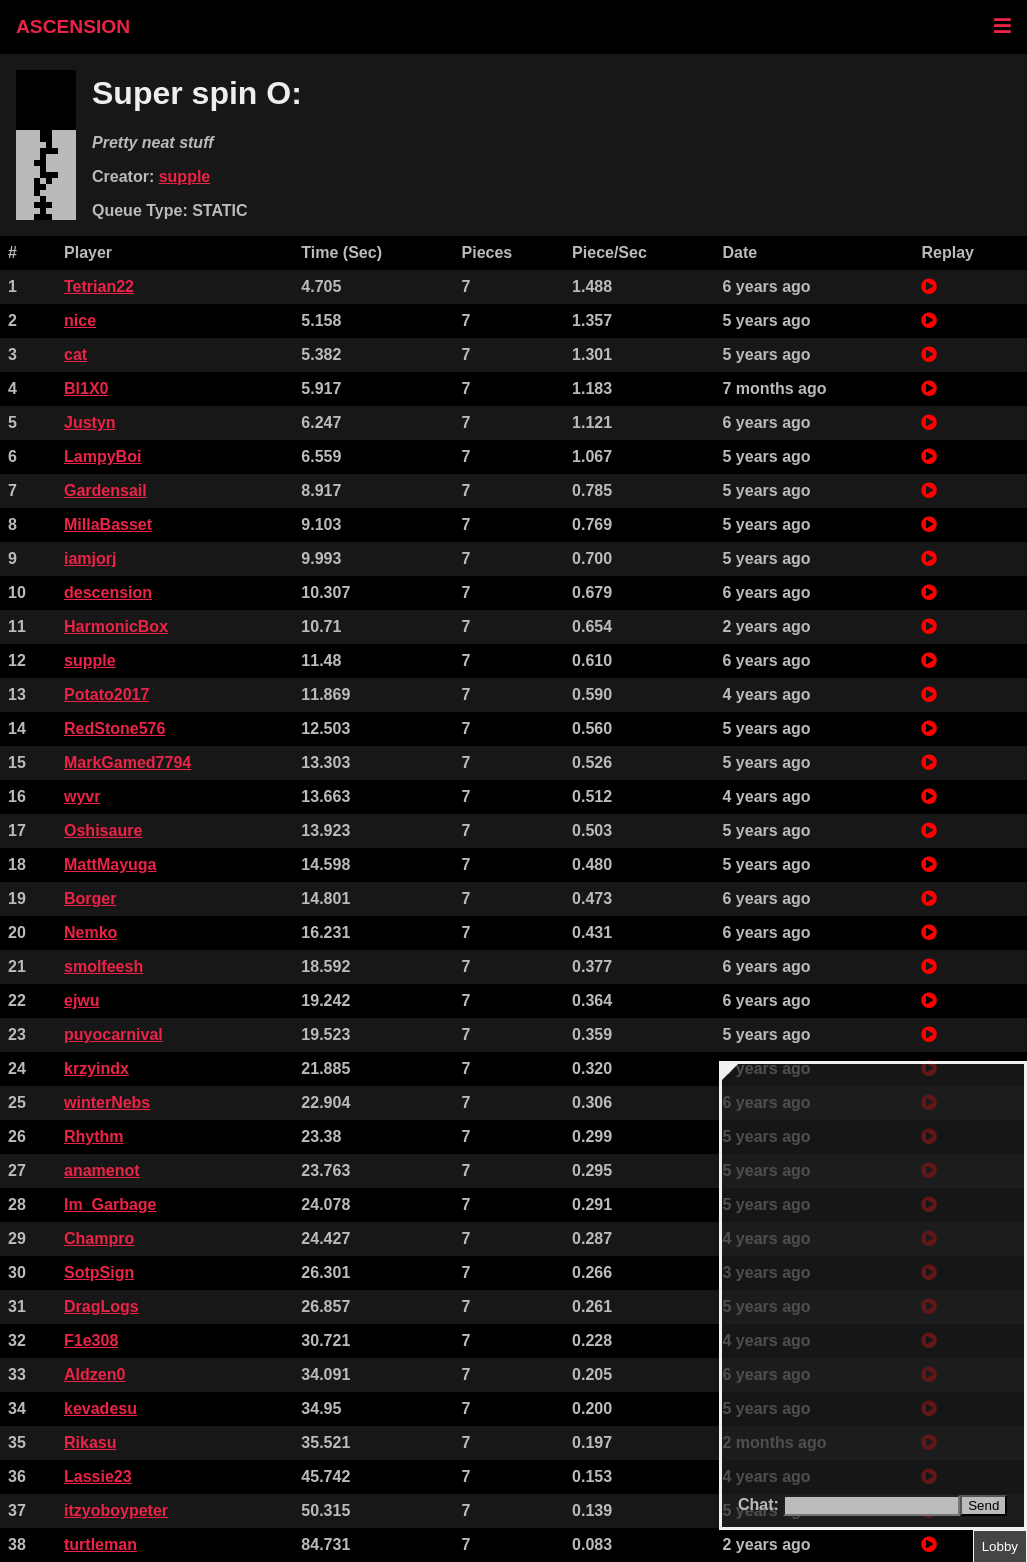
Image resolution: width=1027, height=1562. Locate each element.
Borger (90, 898)
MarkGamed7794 (127, 762)
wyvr (82, 796)
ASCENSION (73, 26)
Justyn (90, 422)
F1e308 (91, 1340)
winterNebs (107, 1102)
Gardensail (105, 490)
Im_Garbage (110, 1204)
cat (75, 354)
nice (80, 320)
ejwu (82, 1000)
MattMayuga (110, 864)
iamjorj (90, 558)
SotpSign (99, 1272)
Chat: (760, 1504)
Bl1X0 (86, 388)
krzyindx (96, 1068)
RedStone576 (114, 728)
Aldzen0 (94, 1374)
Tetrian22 (99, 286)
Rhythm (94, 1136)
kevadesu (100, 1408)
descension (108, 592)
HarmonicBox (116, 626)
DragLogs (101, 1306)
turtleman (100, 1544)
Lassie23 (98, 1476)
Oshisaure (103, 830)
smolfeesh (103, 966)
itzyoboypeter (116, 1510)
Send (983, 1505)
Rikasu (90, 1442)
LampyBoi (102, 456)
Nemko (90, 932)
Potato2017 (106, 694)
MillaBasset (108, 524)
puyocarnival (113, 1034)
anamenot (102, 1170)
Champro (99, 1238)
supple (185, 176)
